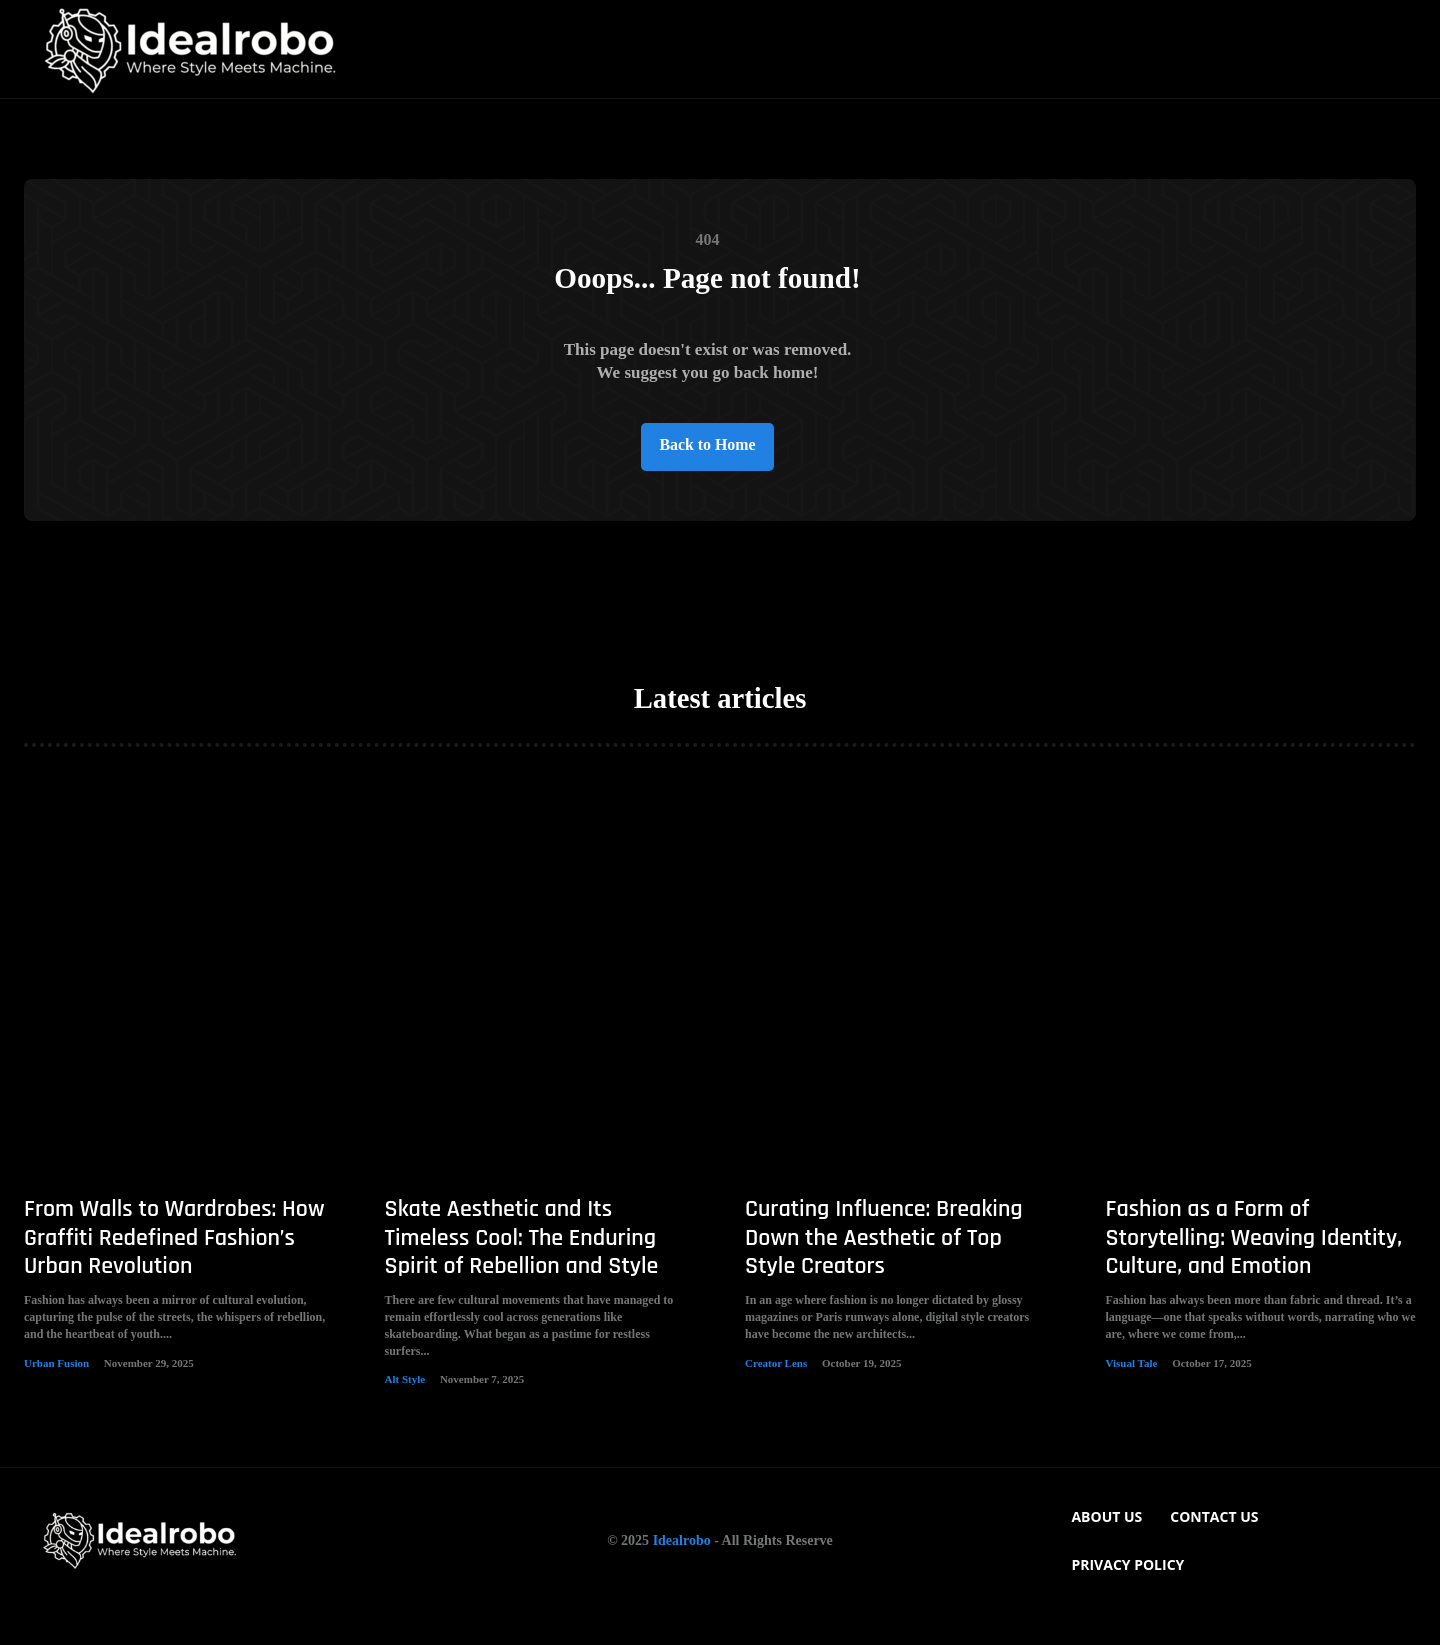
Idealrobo (682, 1571)
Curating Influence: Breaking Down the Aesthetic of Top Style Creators (884, 1269)
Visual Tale (1132, 1394)
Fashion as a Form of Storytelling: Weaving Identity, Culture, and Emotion (1254, 1269)
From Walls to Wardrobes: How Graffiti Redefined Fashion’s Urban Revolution (174, 1269)
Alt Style (405, 1411)
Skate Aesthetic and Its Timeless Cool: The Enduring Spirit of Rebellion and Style (522, 1269)
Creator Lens (776, 1394)
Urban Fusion (56, 1394)
